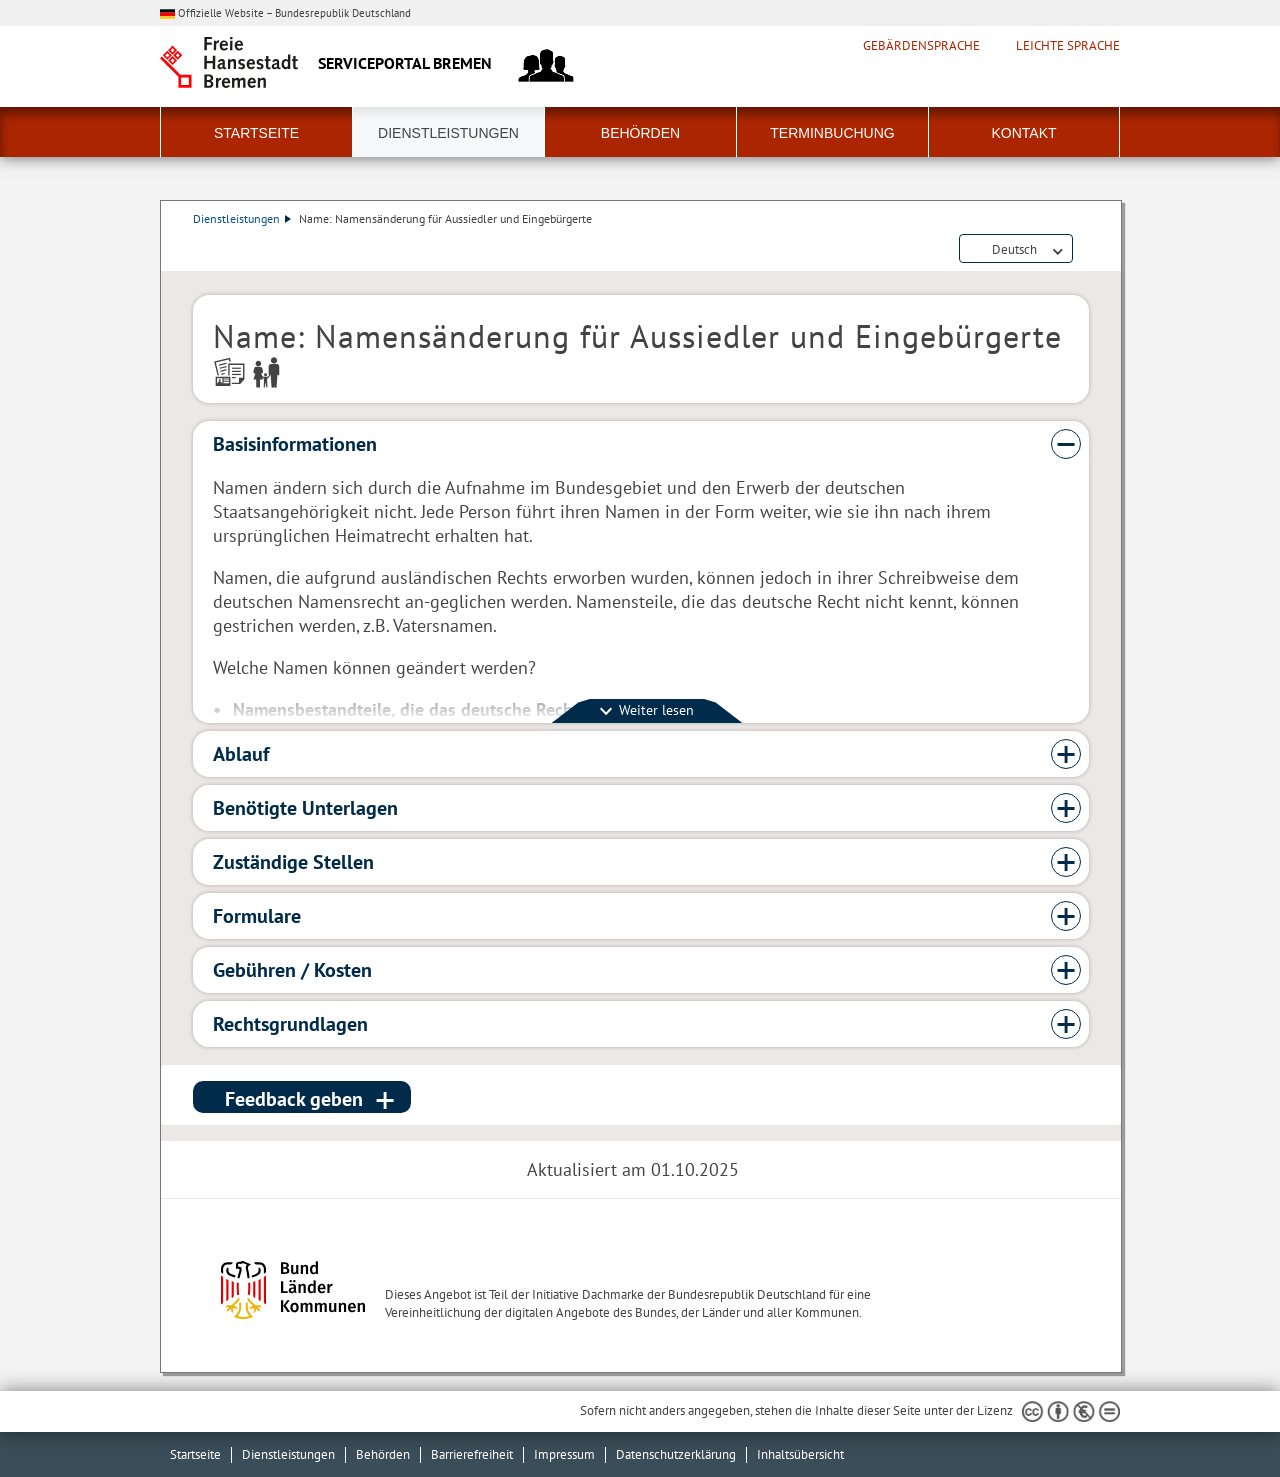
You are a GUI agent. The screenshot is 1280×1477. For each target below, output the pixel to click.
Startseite (256, 133)
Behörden (640, 133)
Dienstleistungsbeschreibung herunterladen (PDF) (1085, 250)
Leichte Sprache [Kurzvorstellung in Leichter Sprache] (1068, 46)
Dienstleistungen (448, 133)
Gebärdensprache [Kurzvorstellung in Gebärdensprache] (921, 46)
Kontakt (1023, 133)
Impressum (564, 1454)
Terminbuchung (832, 133)
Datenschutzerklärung (676, 1454)
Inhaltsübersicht (800, 1454)
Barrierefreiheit (472, 1454)
